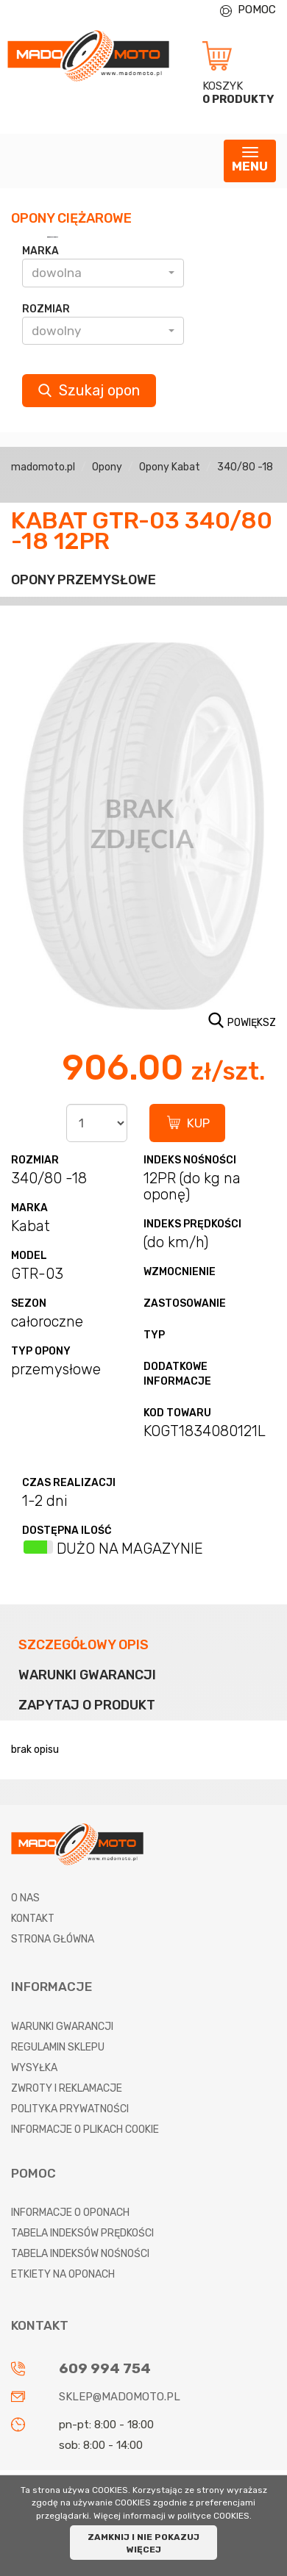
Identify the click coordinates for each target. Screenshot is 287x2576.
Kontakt (32, 1918)
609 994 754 (105, 2368)
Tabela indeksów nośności (80, 2253)
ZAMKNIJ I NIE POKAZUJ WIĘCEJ (143, 2543)
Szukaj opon (89, 390)
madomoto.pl (43, 467)
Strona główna (52, 1939)
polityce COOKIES (213, 2516)
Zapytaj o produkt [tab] (86, 1705)
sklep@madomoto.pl (119, 2396)
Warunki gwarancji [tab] (87, 1675)
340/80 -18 (245, 467)
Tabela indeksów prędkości (82, 2233)
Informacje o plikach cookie (85, 2129)
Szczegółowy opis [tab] (83, 1645)
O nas (25, 1898)
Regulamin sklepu (57, 2047)
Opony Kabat (169, 467)
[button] (103, 273)
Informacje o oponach (70, 2212)
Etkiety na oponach (63, 2274)
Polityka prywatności (70, 2109)
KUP (198, 1123)
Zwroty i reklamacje (66, 2088)
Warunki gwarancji (62, 2026)
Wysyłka (34, 2068)
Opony (107, 467)
